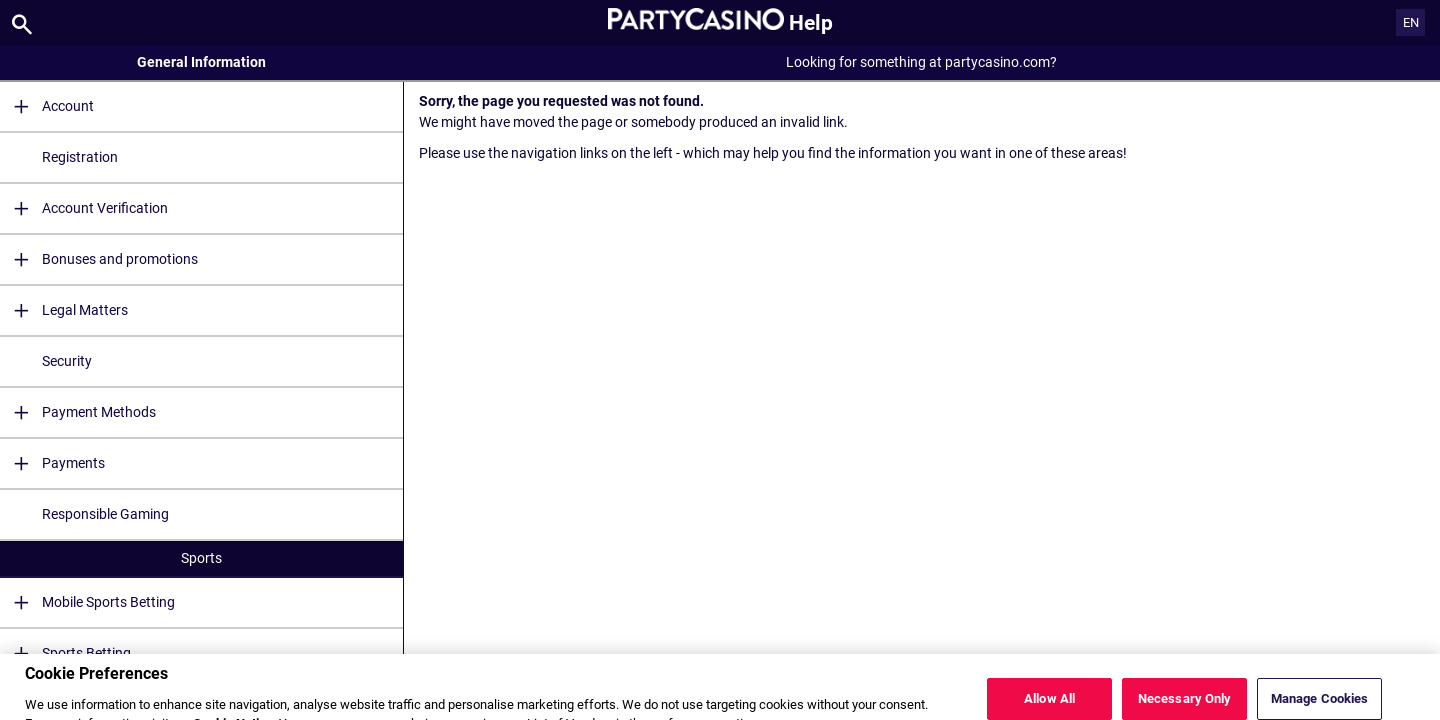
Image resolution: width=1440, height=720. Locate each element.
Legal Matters (64, 310)
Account (47, 106)
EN (1411, 22)
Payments (52, 463)
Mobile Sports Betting (87, 602)
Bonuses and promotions (99, 259)
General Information (201, 62)
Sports (201, 558)
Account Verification (84, 208)
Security (67, 361)
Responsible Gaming (105, 514)
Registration (80, 157)
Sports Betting (65, 653)
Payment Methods (78, 412)
